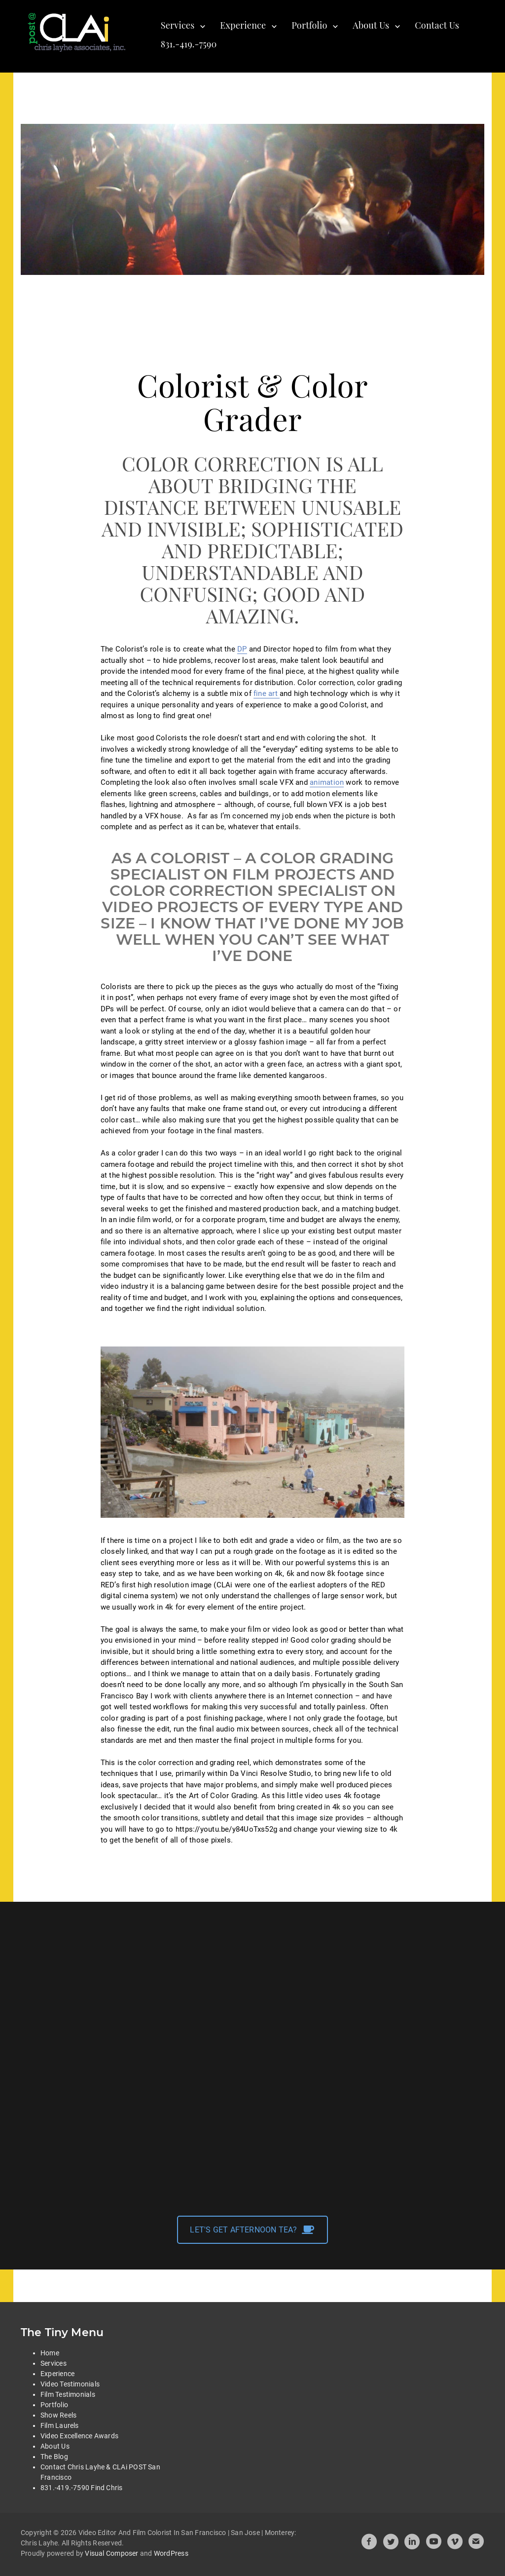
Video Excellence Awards (79, 2436)
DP (242, 649)
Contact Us (437, 25)
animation (327, 782)
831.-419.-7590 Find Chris (81, 2488)
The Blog (54, 2457)
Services (178, 25)
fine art (266, 693)
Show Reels (58, 2415)
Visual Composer (111, 2553)
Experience (243, 25)
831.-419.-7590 (189, 44)
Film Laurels (59, 2425)
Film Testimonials (67, 2394)
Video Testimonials (70, 2384)
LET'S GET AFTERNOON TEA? (252, 2229)
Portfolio (309, 25)
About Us (371, 25)
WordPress (171, 2553)
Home (49, 2353)
